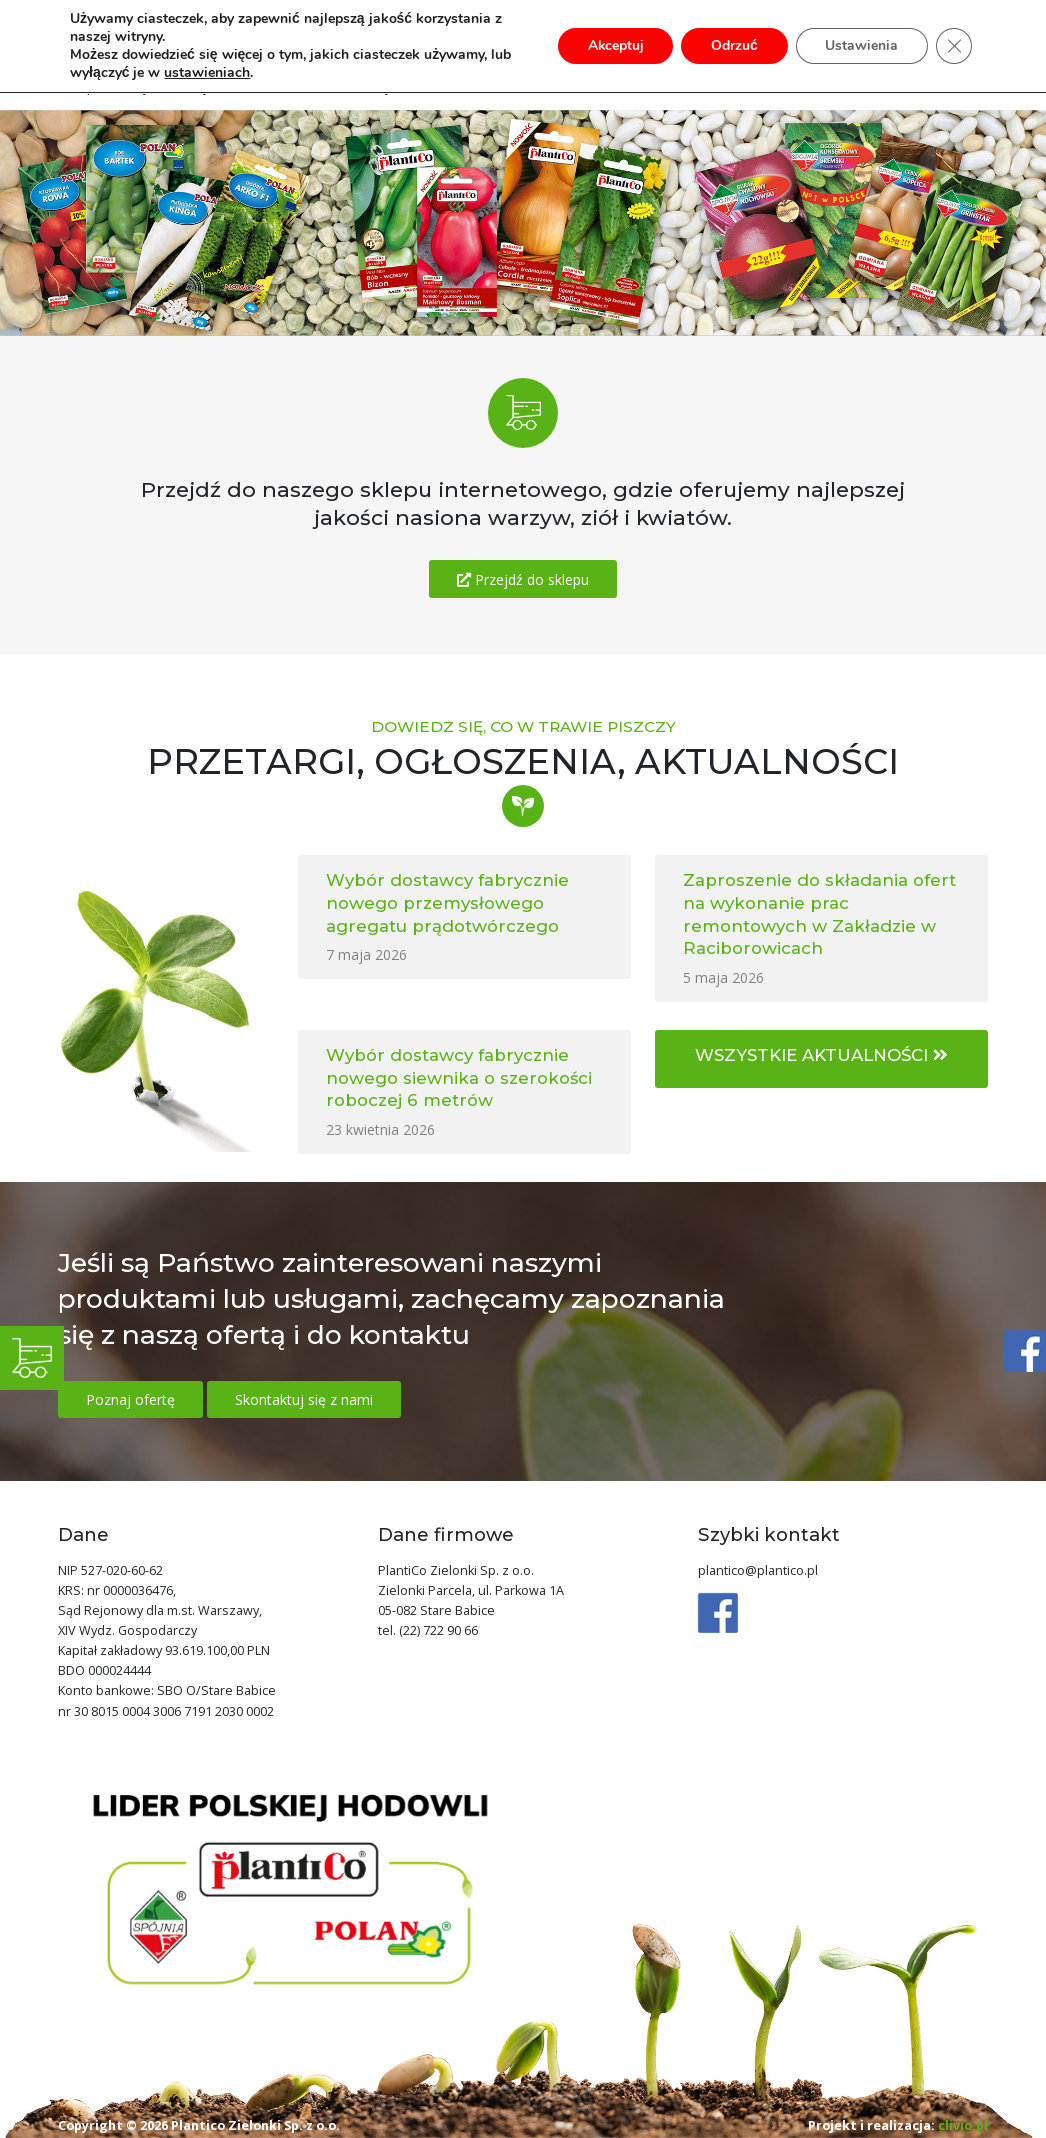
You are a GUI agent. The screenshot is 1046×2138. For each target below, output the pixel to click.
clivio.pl (963, 2125)
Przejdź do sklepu (523, 579)
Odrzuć (733, 45)
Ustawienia (861, 45)
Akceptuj (613, 45)
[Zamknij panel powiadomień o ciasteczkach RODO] (954, 46)
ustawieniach (207, 73)
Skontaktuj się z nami (304, 1399)
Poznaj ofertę (130, 1399)
